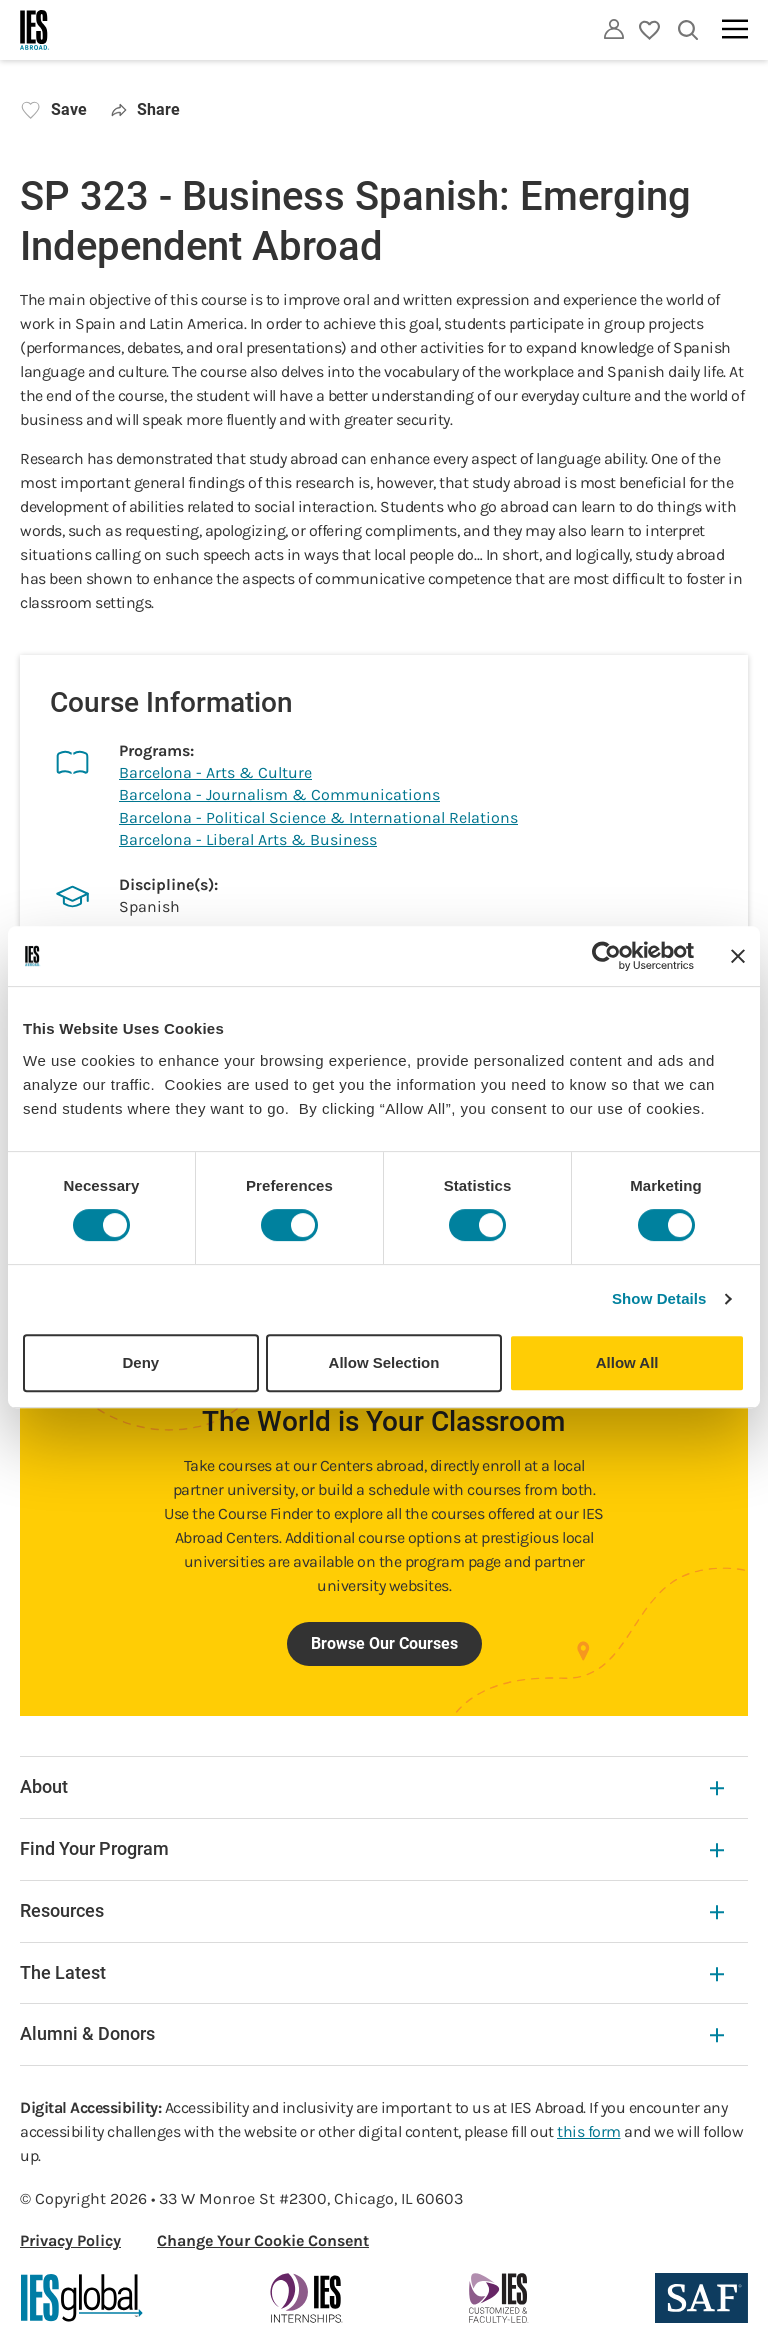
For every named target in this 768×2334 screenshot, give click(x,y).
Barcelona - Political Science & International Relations (318, 817)
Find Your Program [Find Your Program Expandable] (372, 1848)
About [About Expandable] (372, 1786)
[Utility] (614, 29)
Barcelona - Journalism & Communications (279, 794)
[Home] (35, 30)
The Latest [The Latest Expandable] (372, 1972)
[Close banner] (738, 956)
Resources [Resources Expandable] (372, 1910)
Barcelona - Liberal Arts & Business (248, 839)
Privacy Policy (70, 2240)
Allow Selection (384, 1362)
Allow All (627, 1362)
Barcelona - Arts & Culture (215, 772)
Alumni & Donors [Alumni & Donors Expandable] (372, 2033)
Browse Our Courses (384, 1643)
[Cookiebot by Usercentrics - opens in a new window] (606, 956)
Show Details (659, 1298)
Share (145, 109)
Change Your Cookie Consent (263, 2240)
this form (589, 2131)
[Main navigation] (735, 29)
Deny (140, 1362)
